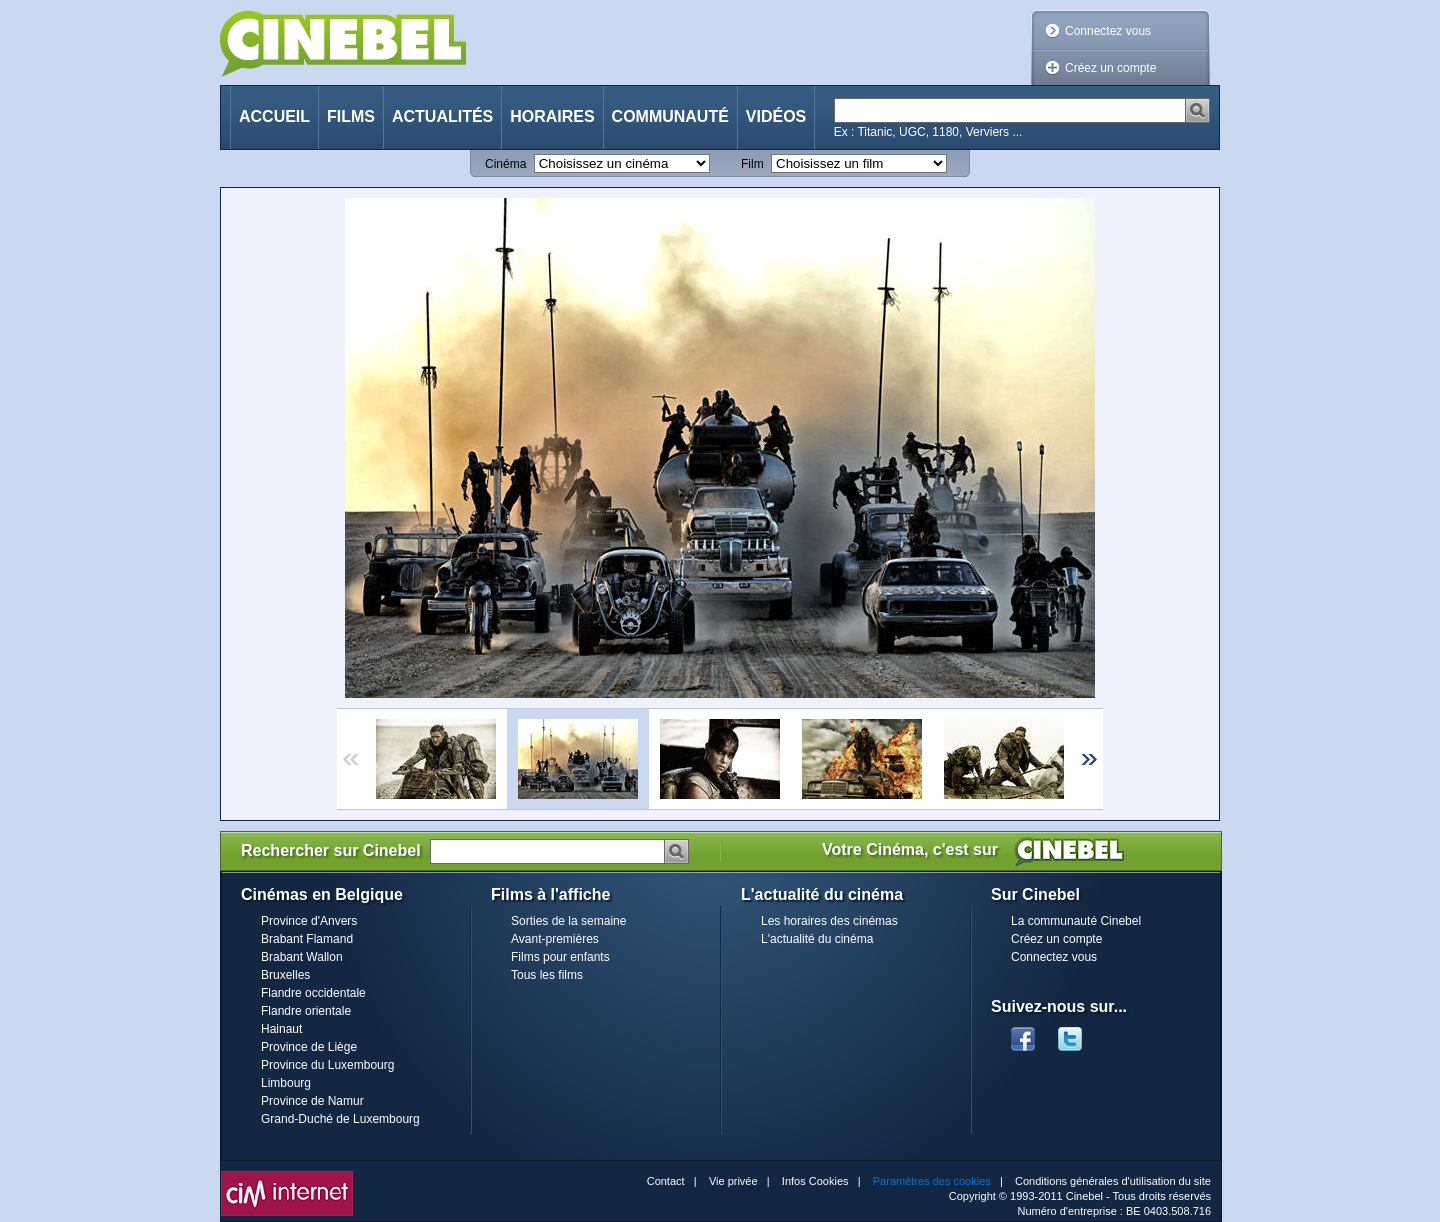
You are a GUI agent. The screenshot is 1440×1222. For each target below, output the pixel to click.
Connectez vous (1108, 31)
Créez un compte (1110, 68)
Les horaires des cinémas (829, 921)
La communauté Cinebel (1076, 921)
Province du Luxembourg (327, 1065)
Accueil (274, 116)
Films (351, 116)
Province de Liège (309, 1047)
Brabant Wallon (302, 957)
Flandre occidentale (313, 993)
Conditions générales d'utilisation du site (1113, 1181)
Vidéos (776, 116)
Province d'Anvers (309, 921)
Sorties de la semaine (568, 921)
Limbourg (286, 1083)
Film (752, 164)
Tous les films (547, 975)
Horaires (552, 116)
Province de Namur (312, 1101)
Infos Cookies (815, 1181)
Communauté (670, 116)
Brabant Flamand (307, 939)
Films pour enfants (560, 957)
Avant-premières (555, 939)
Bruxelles (285, 975)
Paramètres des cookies (932, 1181)
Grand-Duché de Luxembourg (340, 1119)
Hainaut (281, 1029)
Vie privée (733, 1181)
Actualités (442, 116)
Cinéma (505, 164)
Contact (666, 1181)
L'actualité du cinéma (817, 939)
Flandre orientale (306, 1011)
